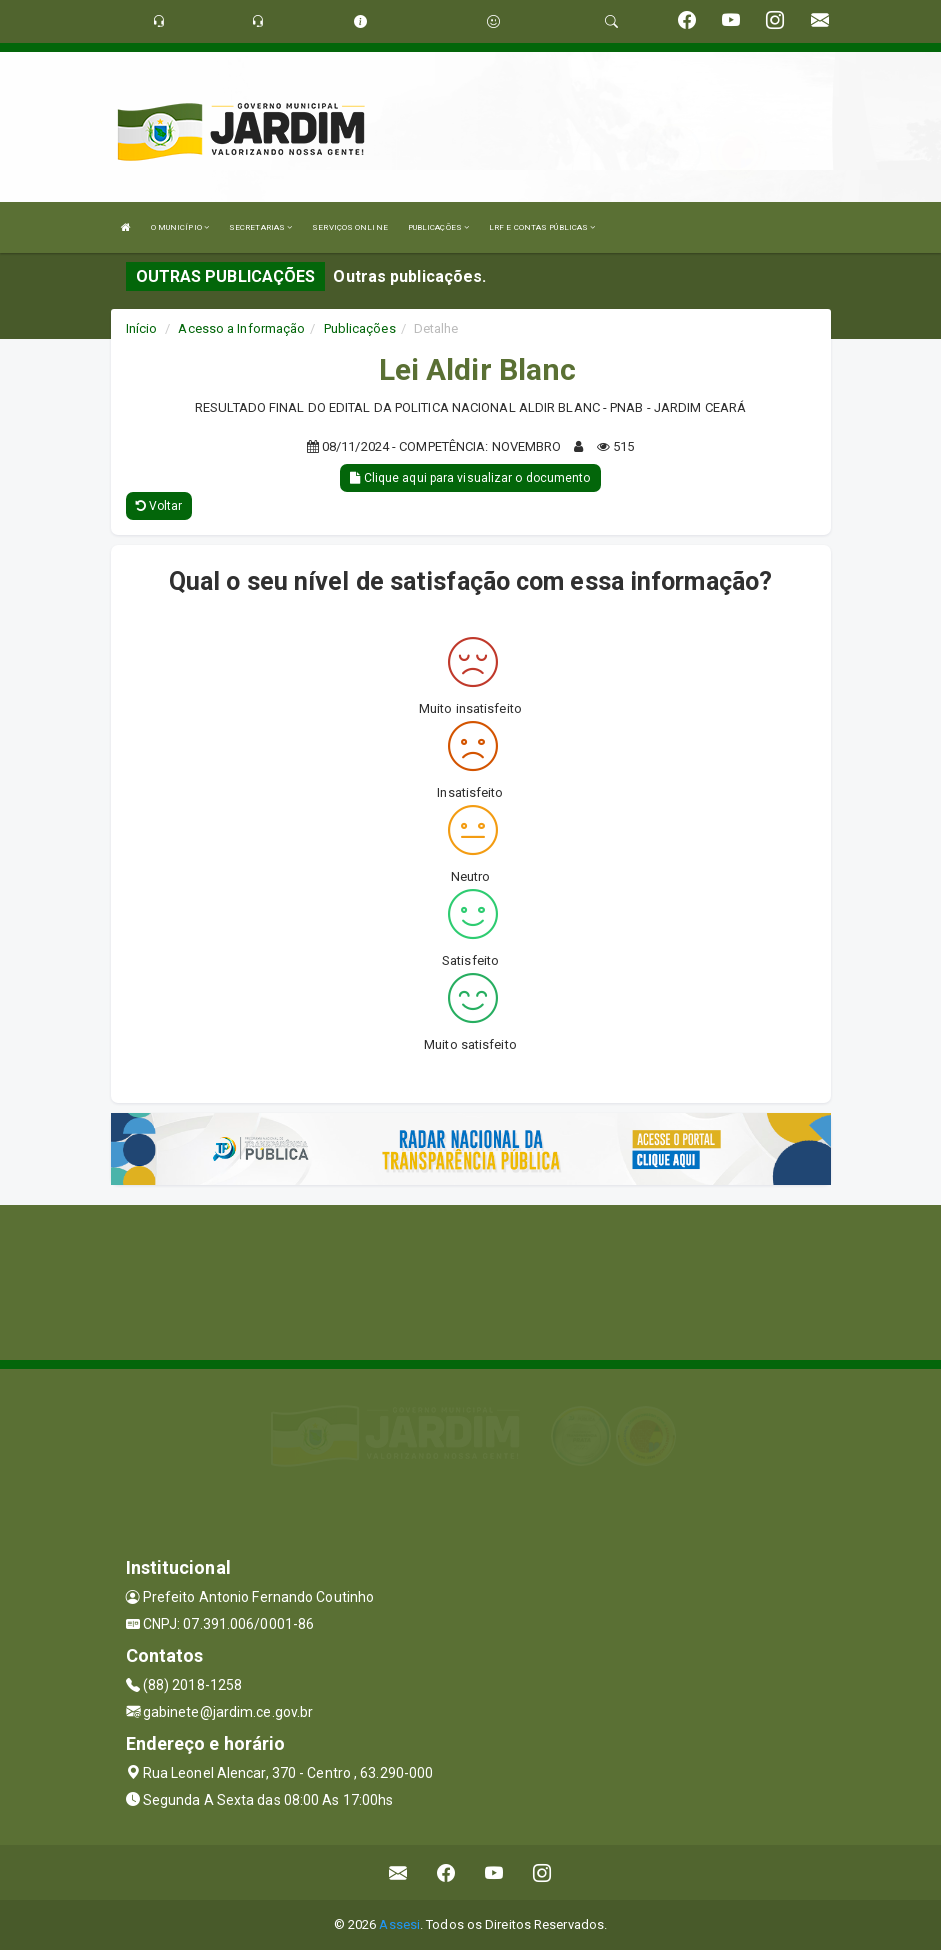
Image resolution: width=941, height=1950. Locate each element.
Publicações (360, 328)
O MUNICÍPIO (180, 227)
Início (142, 328)
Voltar (159, 506)
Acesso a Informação (241, 328)
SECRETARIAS (260, 227)
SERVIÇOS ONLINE (350, 227)
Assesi (399, 1924)
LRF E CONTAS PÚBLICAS (542, 227)
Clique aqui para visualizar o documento (470, 478)
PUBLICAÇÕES (438, 227)
